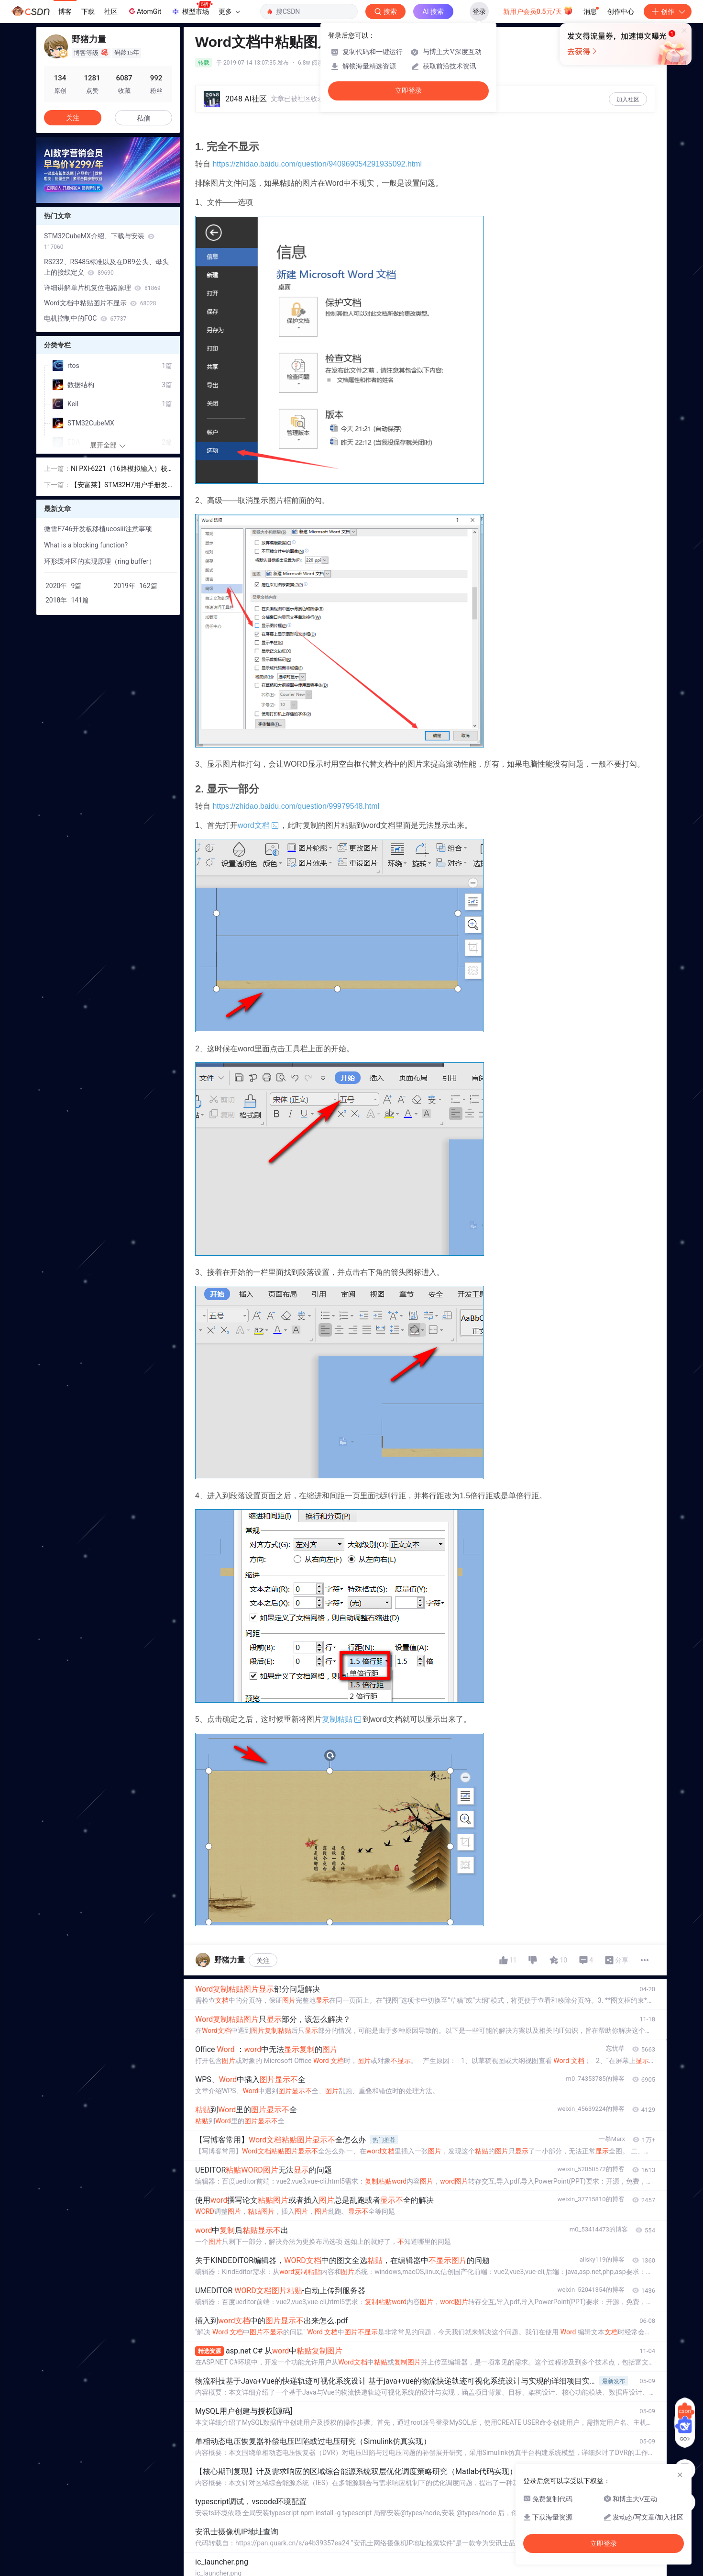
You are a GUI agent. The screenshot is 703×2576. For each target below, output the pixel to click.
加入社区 (627, 99)
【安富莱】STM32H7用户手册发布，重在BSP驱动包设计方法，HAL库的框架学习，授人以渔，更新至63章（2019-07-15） (119, 485)
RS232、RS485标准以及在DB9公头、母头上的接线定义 (106, 267)
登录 (479, 11)
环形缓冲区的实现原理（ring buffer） (99, 561)
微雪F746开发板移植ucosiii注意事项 (98, 529)
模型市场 (192, 8)
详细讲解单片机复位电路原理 (102, 287)
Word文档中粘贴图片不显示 (100, 303)
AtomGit (144, 11)
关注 (263, 1960)
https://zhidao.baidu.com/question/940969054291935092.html (317, 164)
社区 (111, 11)
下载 (88, 11)
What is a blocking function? (86, 545)
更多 (229, 11)
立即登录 (408, 90)
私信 (143, 118)
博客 (65, 11)
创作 (667, 11)
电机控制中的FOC (85, 318)
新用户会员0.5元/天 (538, 10)
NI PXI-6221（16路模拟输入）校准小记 (119, 469)
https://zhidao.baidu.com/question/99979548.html (295, 806)
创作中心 (620, 11)
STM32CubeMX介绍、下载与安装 (99, 241)
